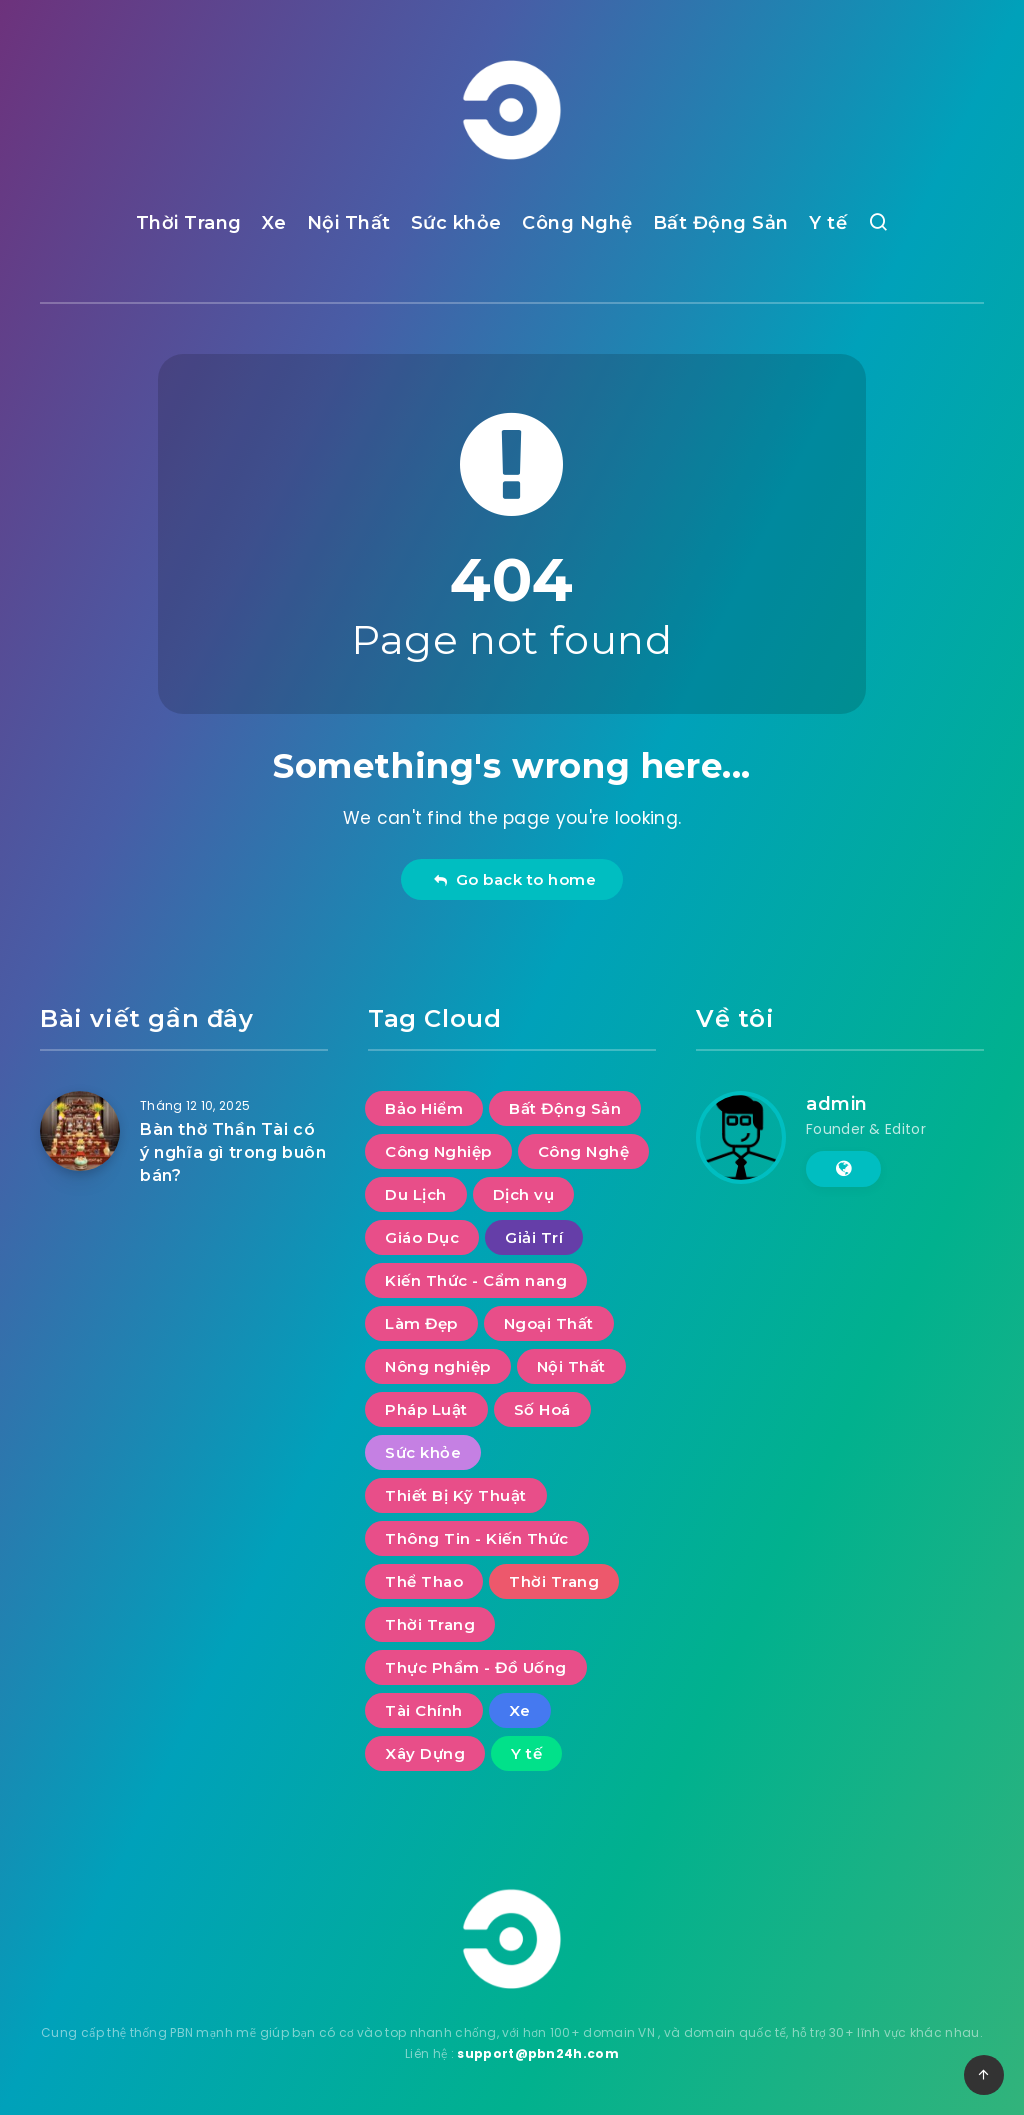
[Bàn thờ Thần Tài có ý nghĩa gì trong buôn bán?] (80, 1131)
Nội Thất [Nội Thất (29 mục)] (571, 1366)
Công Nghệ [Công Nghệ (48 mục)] (584, 1151)
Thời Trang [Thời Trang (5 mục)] (554, 1581)
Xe (274, 223)
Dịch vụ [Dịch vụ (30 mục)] (524, 1194)
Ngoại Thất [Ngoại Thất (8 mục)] (549, 1323)
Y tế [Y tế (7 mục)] (526, 1753)
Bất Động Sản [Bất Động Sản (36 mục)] (565, 1108)
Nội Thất (349, 223)
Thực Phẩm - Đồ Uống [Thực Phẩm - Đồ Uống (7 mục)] (476, 1667)
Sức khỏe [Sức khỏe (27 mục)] (423, 1452)
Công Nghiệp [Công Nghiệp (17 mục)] (438, 1151)
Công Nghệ (577, 223)
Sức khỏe (456, 223)
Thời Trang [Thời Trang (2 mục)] (430, 1624)
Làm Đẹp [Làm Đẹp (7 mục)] (421, 1323)
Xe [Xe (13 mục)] (520, 1710)
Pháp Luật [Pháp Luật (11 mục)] (426, 1409)
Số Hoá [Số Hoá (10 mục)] (542, 1409)
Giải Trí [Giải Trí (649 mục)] (534, 1237)
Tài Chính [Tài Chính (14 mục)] (424, 1710)
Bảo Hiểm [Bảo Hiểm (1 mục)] (424, 1108)
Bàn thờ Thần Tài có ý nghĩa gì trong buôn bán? (233, 1152)
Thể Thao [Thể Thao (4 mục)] (424, 1581)
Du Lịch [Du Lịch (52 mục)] (416, 1194)
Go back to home (514, 879)
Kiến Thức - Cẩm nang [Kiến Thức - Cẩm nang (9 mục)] (476, 1280)
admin (837, 1104)
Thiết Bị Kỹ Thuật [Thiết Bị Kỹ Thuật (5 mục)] (456, 1495)
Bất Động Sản (721, 223)
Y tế (828, 223)
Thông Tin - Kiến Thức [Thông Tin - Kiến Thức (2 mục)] (477, 1538)
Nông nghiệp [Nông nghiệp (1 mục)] (438, 1366)
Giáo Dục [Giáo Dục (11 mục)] (422, 1237)
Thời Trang (189, 223)
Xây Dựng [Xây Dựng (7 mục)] (425, 1753)
